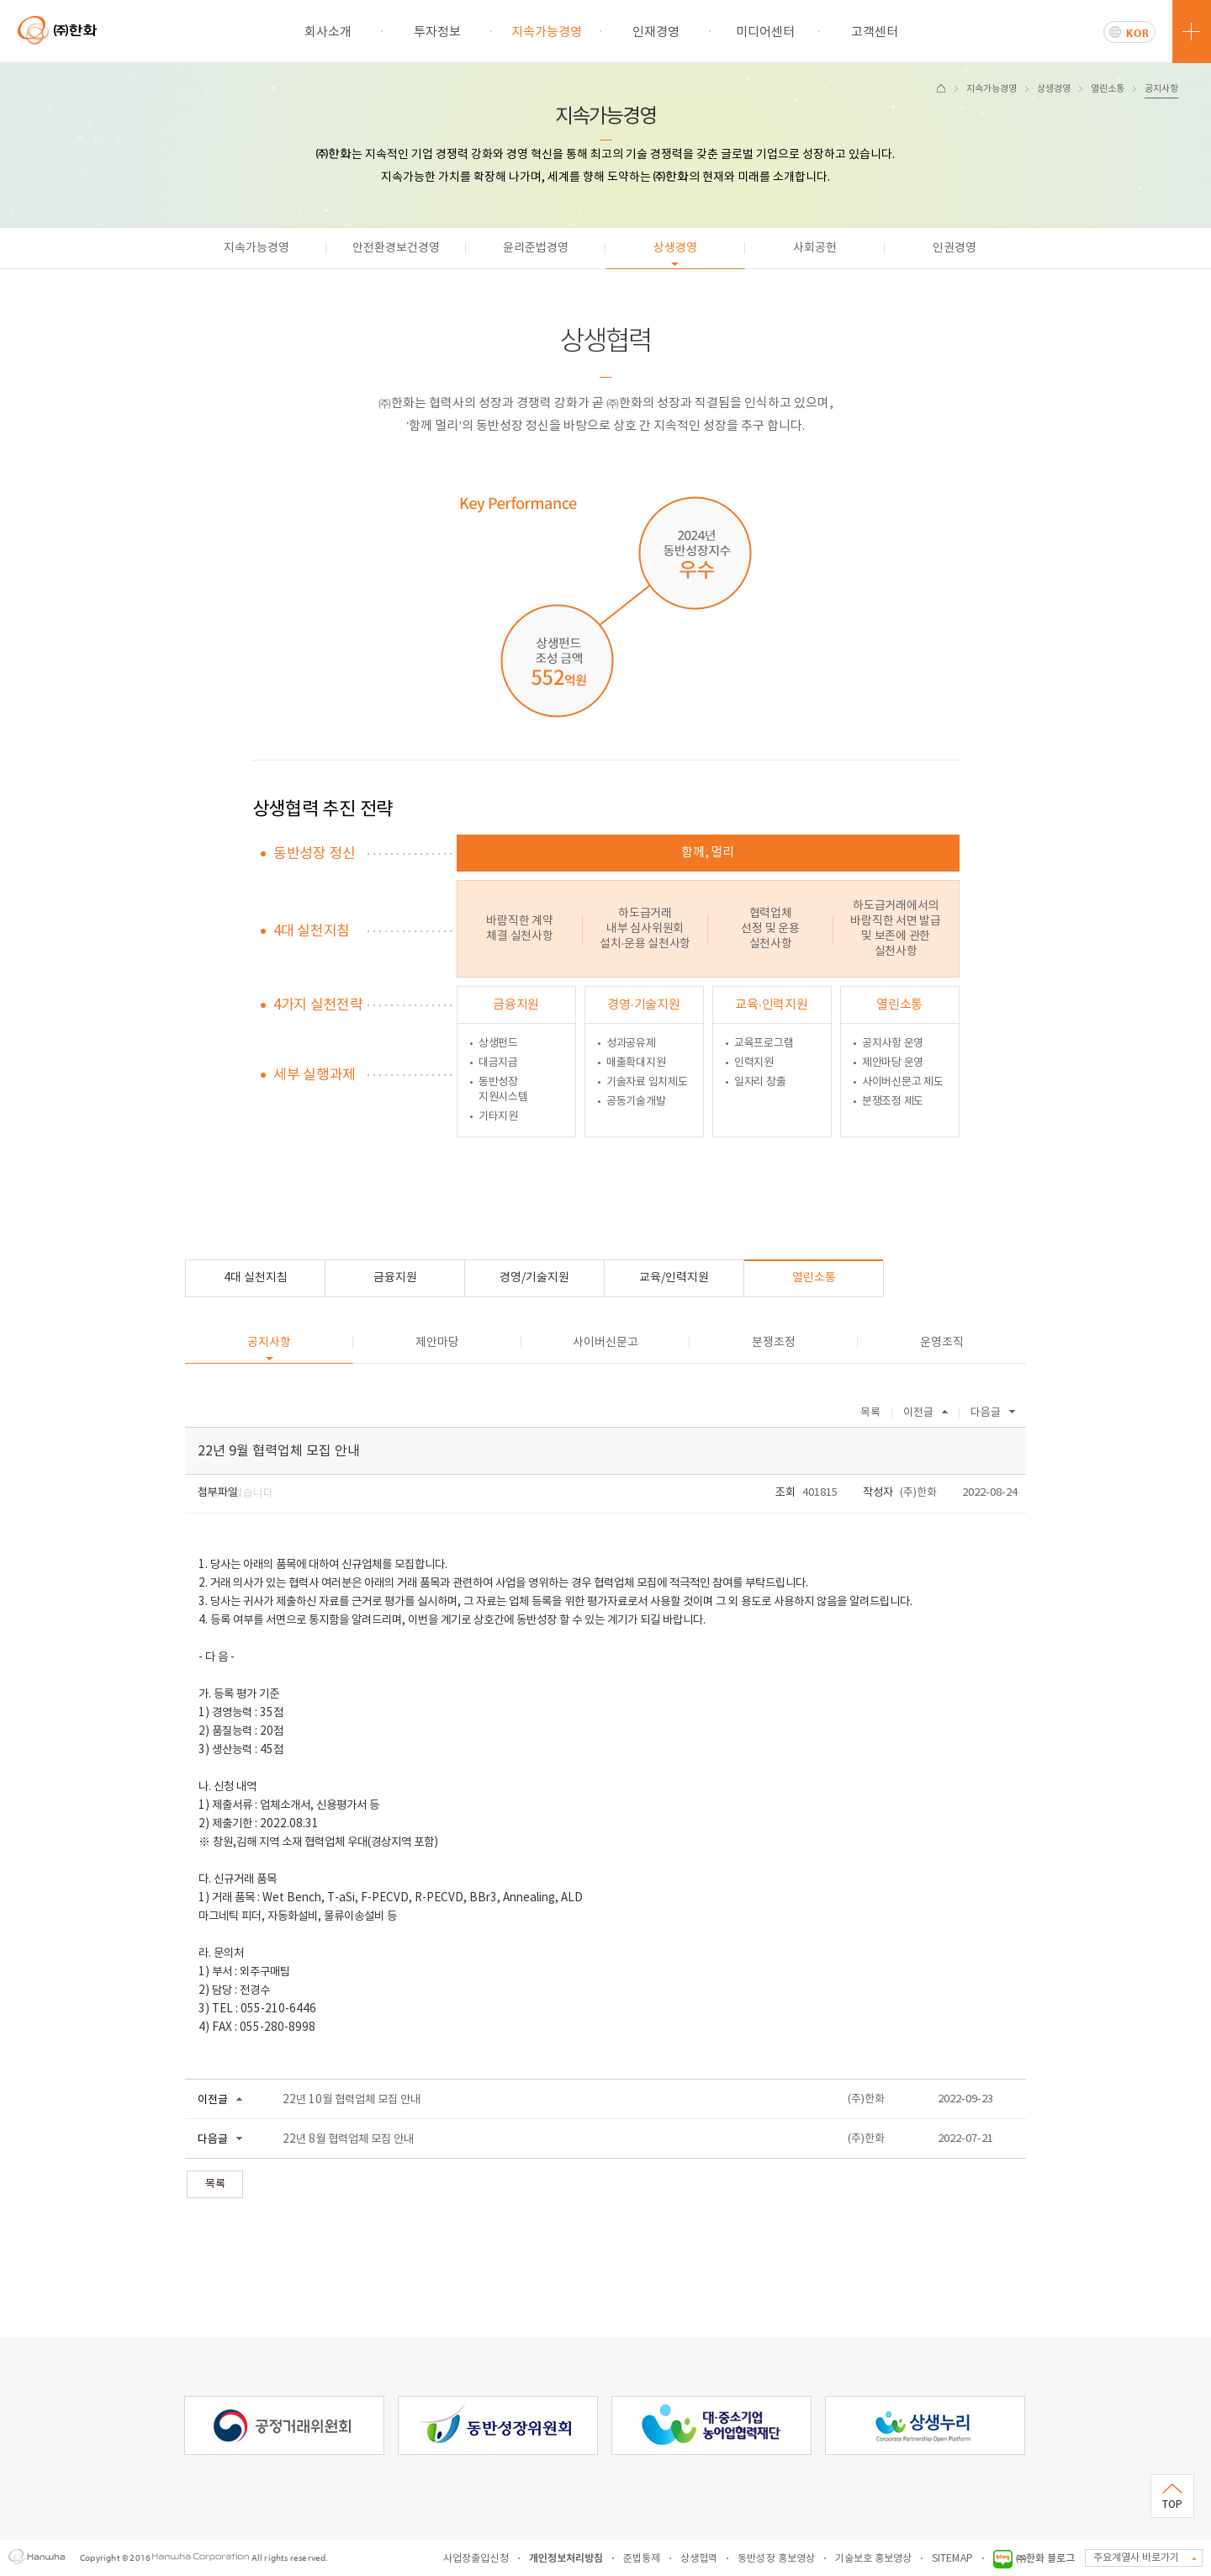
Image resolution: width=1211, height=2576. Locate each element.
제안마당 (437, 1342)
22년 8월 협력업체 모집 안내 (348, 2139)
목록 (870, 1413)
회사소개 (328, 32)
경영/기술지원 (534, 1278)
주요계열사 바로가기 (1136, 2557)
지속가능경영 (546, 32)
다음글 (985, 1413)
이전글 (918, 1413)
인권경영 (954, 248)
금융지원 (395, 1278)
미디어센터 (765, 32)
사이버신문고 (605, 1342)
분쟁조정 (774, 1342)
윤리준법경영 (535, 248)
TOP (1172, 2504)
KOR (1138, 33)
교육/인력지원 (674, 1278)
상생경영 (1054, 88)
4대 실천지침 (256, 1278)
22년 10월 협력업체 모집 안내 (351, 2100)
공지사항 (1161, 88)
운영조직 (942, 1342)
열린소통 (1107, 88)
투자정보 (437, 32)
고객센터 (874, 32)
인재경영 (656, 32)
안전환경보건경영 (396, 248)
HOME (941, 88)
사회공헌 (815, 248)
